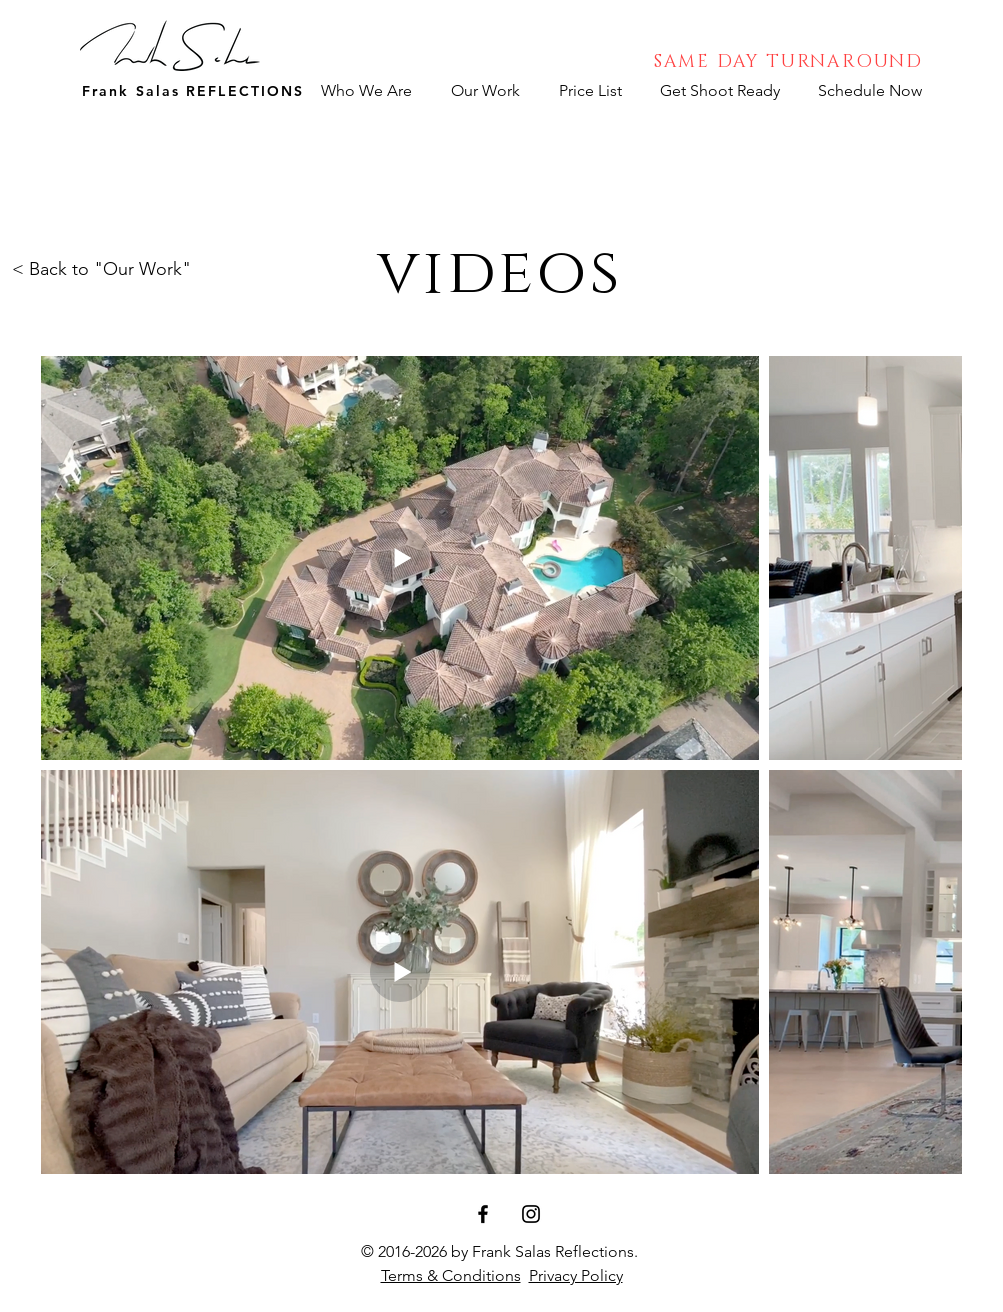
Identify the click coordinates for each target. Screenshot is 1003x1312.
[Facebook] (483, 1214)
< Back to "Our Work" (101, 269)
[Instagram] (531, 1214)
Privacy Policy (576, 1275)
